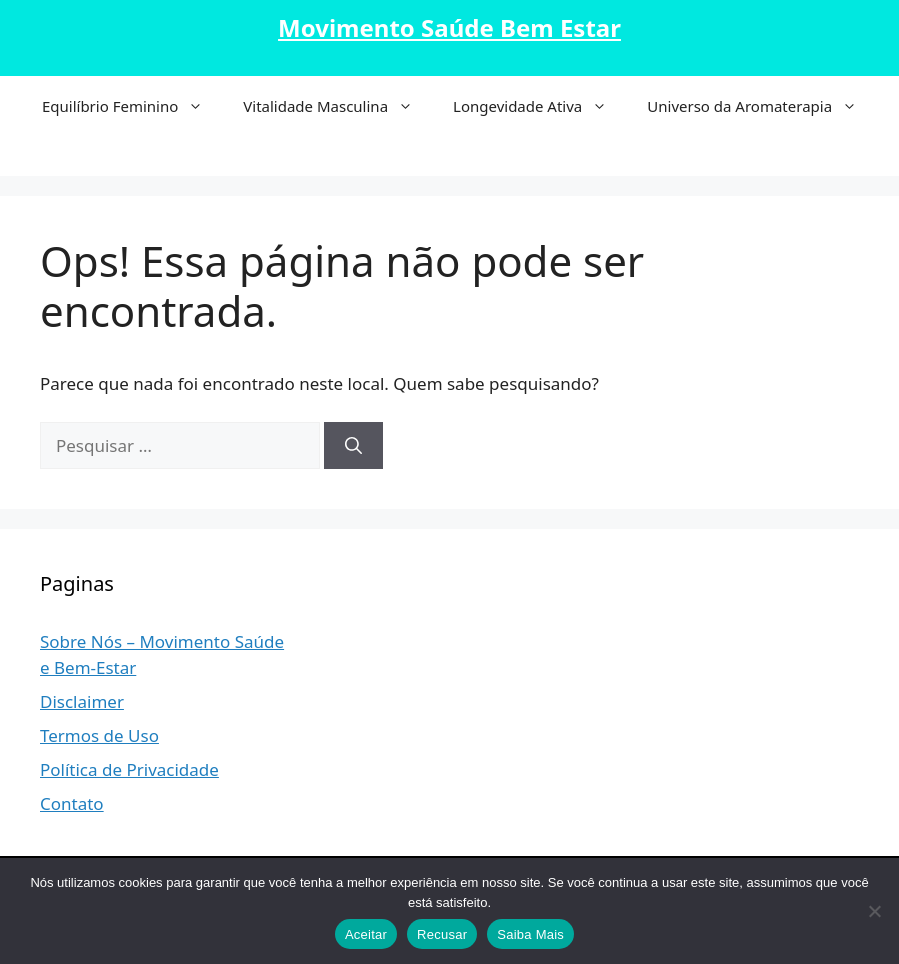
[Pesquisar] (353, 446)
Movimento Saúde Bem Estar (449, 27)
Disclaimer (82, 701)
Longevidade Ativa (540, 106)
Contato (72, 803)
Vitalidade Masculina (338, 106)
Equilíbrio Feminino (132, 106)
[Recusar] (874, 911)
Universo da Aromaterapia (762, 106)
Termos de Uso (99, 735)
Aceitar (366, 934)
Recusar (442, 934)
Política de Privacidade (129, 769)
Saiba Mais (530, 934)
